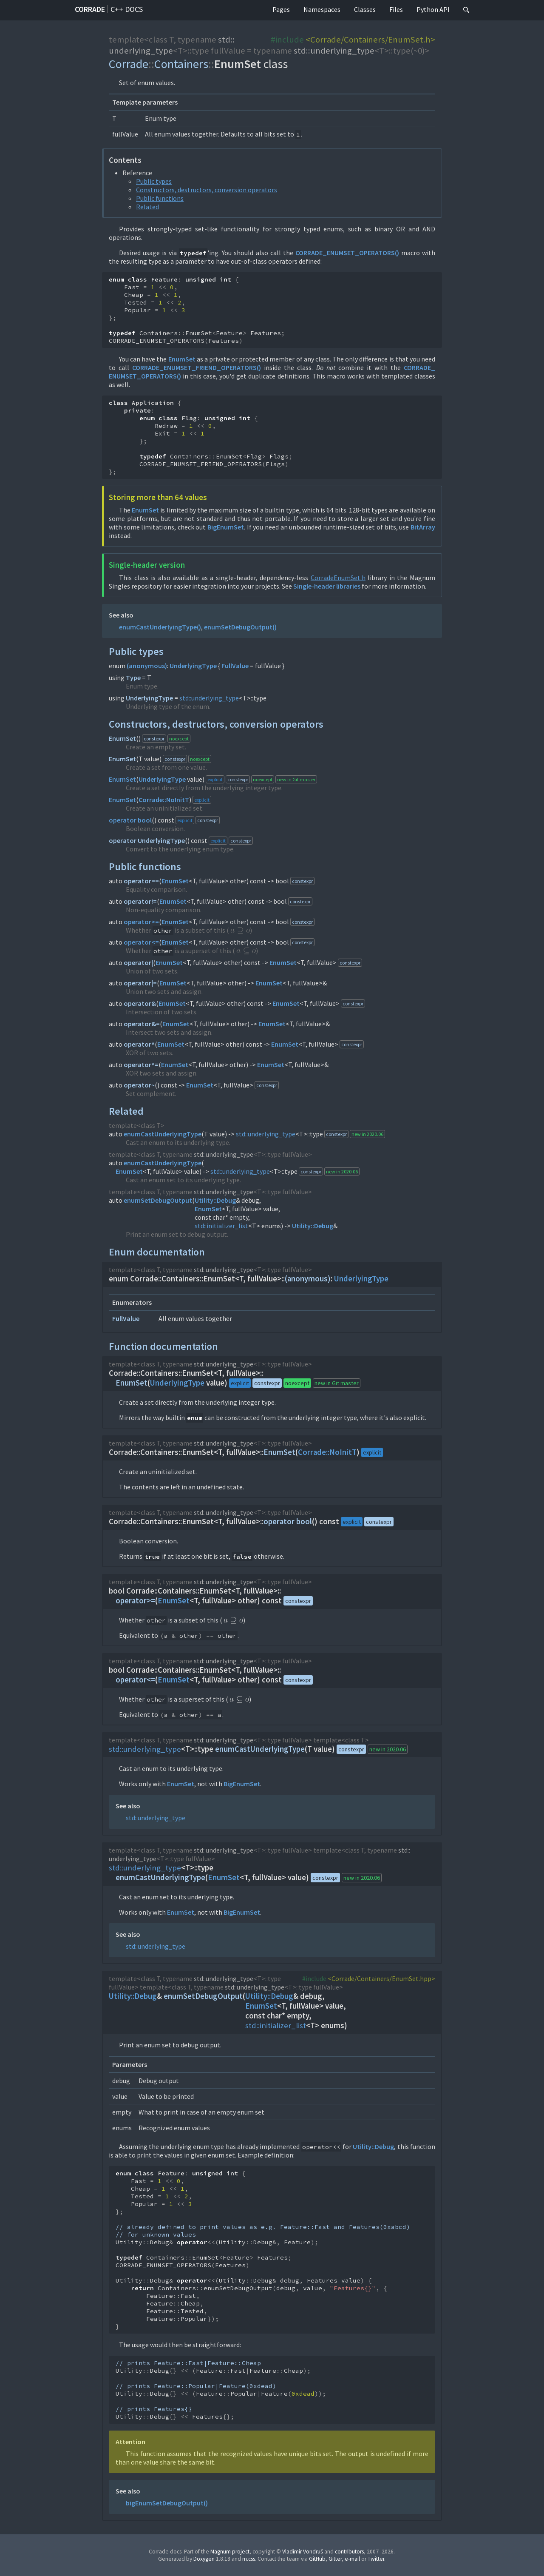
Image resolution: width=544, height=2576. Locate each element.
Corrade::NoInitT (164, 799)
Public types (154, 181)
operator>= (141, 921)
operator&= (142, 1023)
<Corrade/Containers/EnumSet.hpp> (381, 1978)
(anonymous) (147, 665)
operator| (138, 962)
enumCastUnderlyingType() (160, 627)
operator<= (141, 942)
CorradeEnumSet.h (338, 577)
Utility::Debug (215, 1200)
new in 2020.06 (367, 1134)
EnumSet (182, 359)
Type (133, 677)
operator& (140, 1003)
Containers (181, 63)
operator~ (139, 1085)
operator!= (140, 901)
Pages (281, 9)
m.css (248, 2558)
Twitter (376, 2558)
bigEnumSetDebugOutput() (167, 2503)
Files (396, 9)
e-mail (352, 2558)
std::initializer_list (221, 1225)
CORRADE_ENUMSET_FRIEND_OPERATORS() (196, 367)
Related (147, 206)
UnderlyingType (193, 665)
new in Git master (296, 779)
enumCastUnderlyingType (162, 1134)
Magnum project (229, 2551)
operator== (141, 881)
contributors (349, 2551)
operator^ (139, 1044)
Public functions (160, 198)
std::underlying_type (172, 45)
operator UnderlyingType (147, 840)
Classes (365, 9)
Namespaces (321, 9)
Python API (433, 9)
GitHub (317, 2558)
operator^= (141, 1064)
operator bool (130, 820)
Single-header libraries (326, 586)
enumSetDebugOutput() (240, 627)
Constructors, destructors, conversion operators (206, 189)
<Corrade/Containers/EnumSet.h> (370, 39)
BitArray (423, 527)
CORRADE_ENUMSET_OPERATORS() (347, 252)
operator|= (140, 983)
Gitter (335, 2558)
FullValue (235, 665)
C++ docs (126, 9)
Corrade (90, 9)
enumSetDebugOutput (158, 1200)
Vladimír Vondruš (302, 2551)
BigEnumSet (225, 527)
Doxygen (204, 2558)
